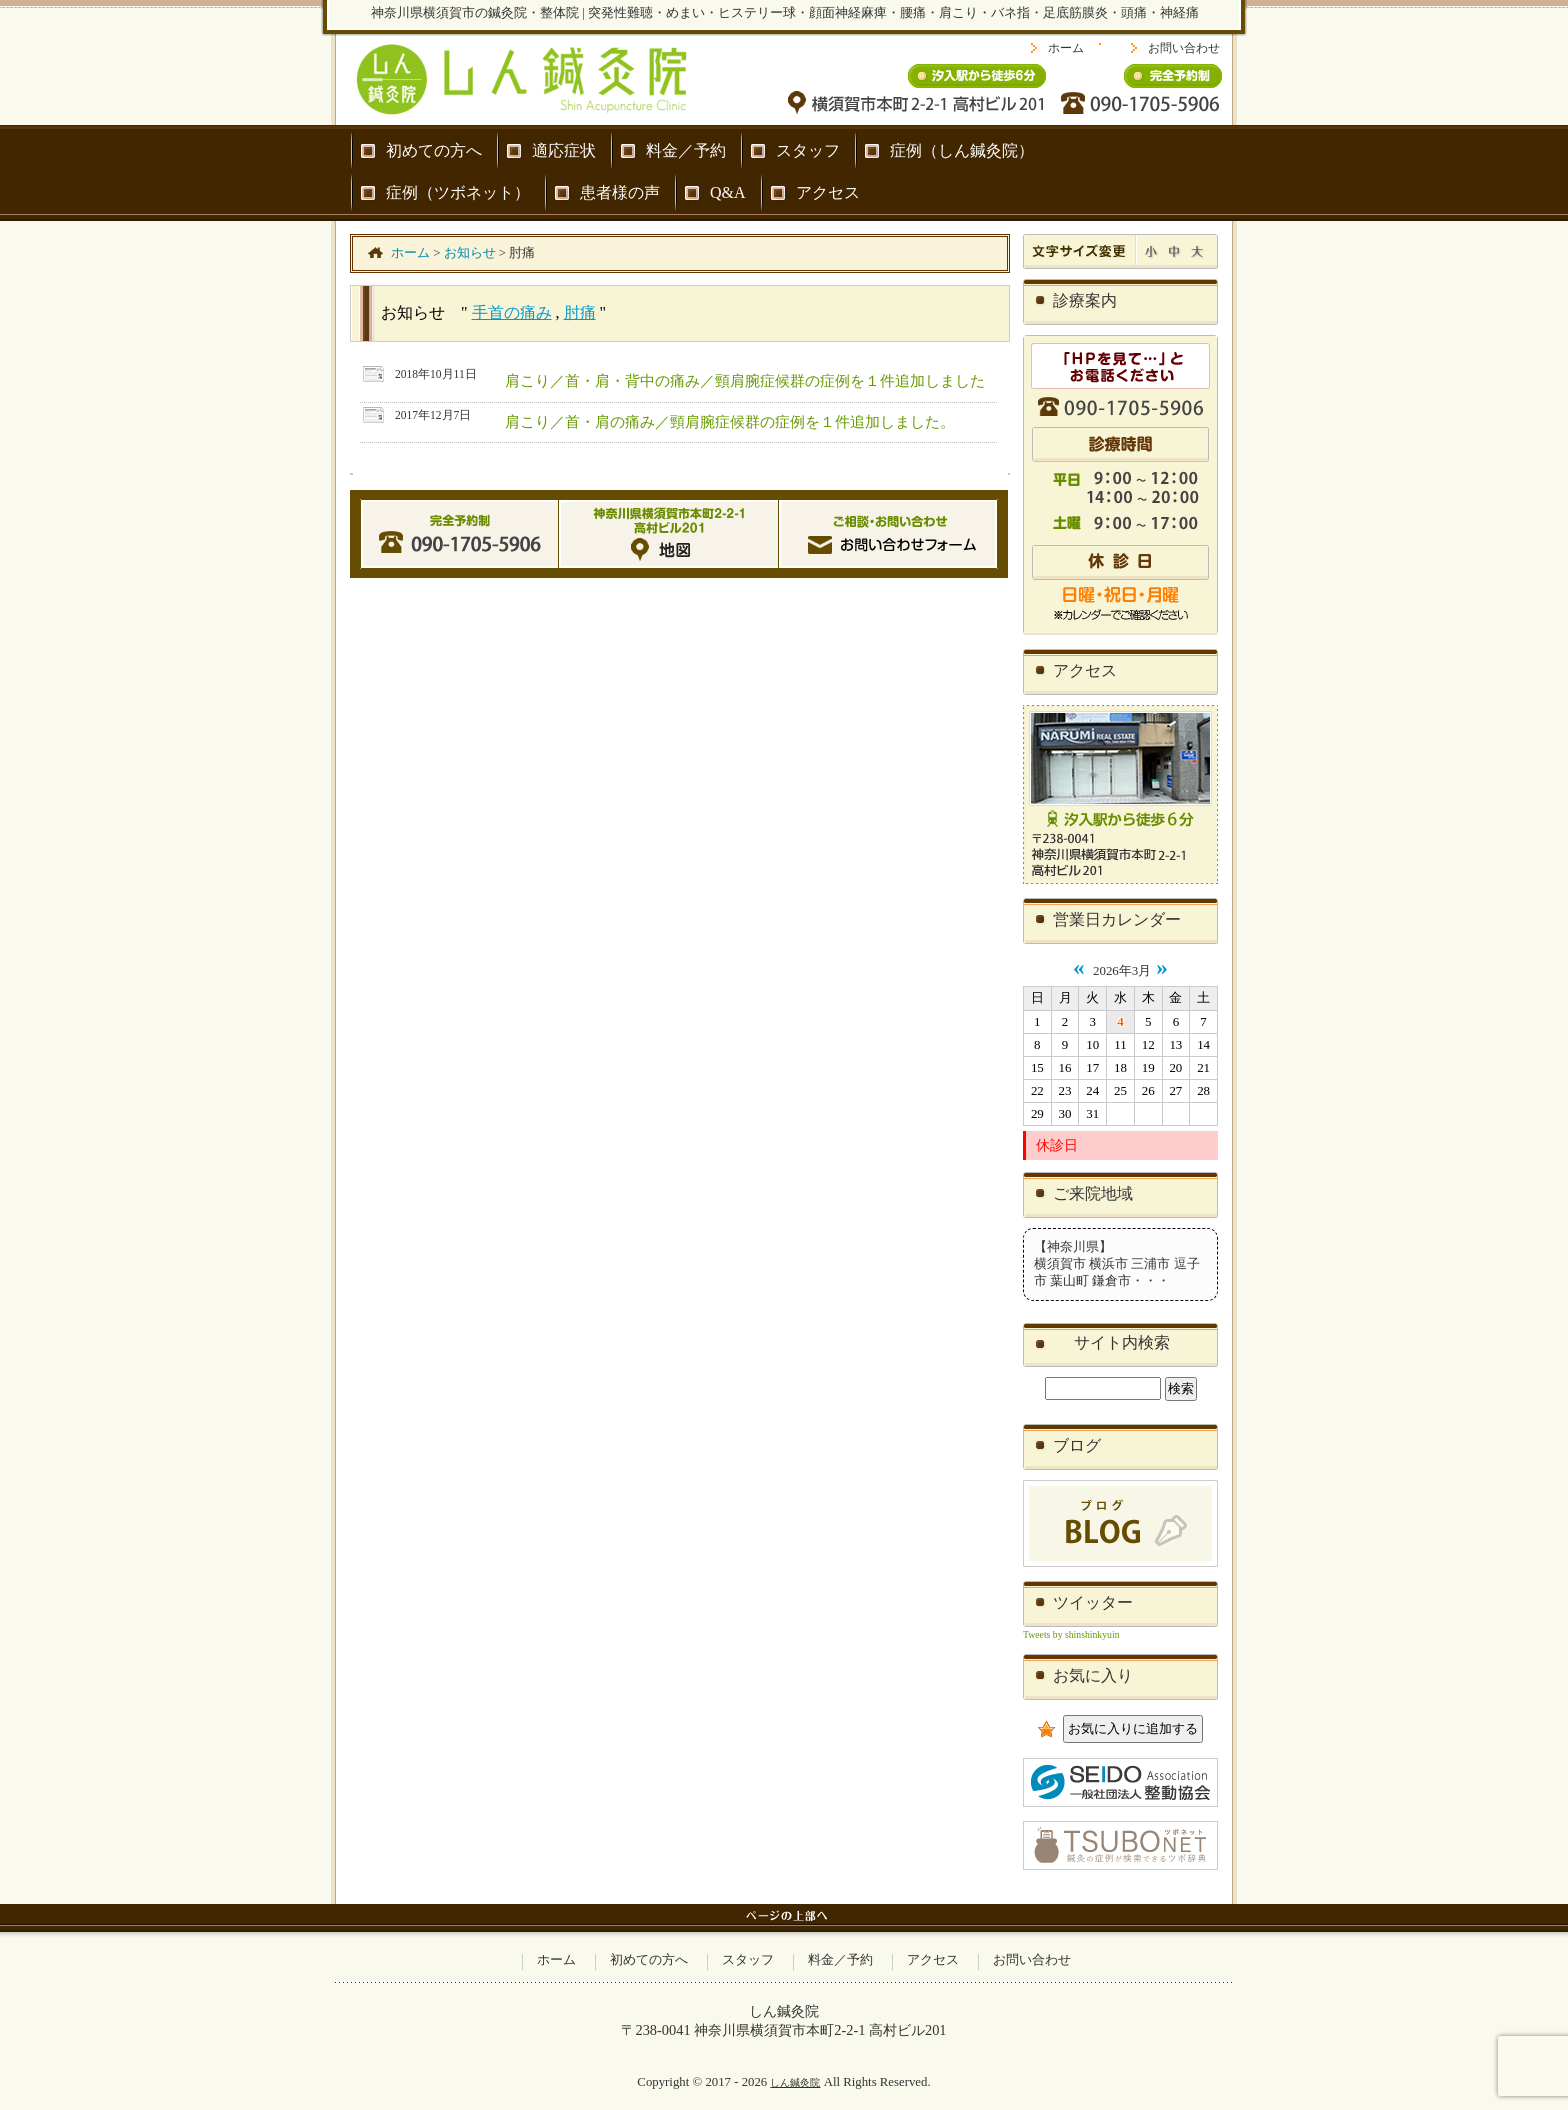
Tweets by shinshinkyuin (1071, 1634)
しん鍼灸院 (795, 2082)
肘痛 (580, 312)
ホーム (1066, 48)
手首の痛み (512, 312)
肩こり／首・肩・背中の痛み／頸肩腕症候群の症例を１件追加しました (745, 380)
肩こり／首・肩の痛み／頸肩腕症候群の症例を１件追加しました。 (730, 421)
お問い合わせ (1184, 48)
